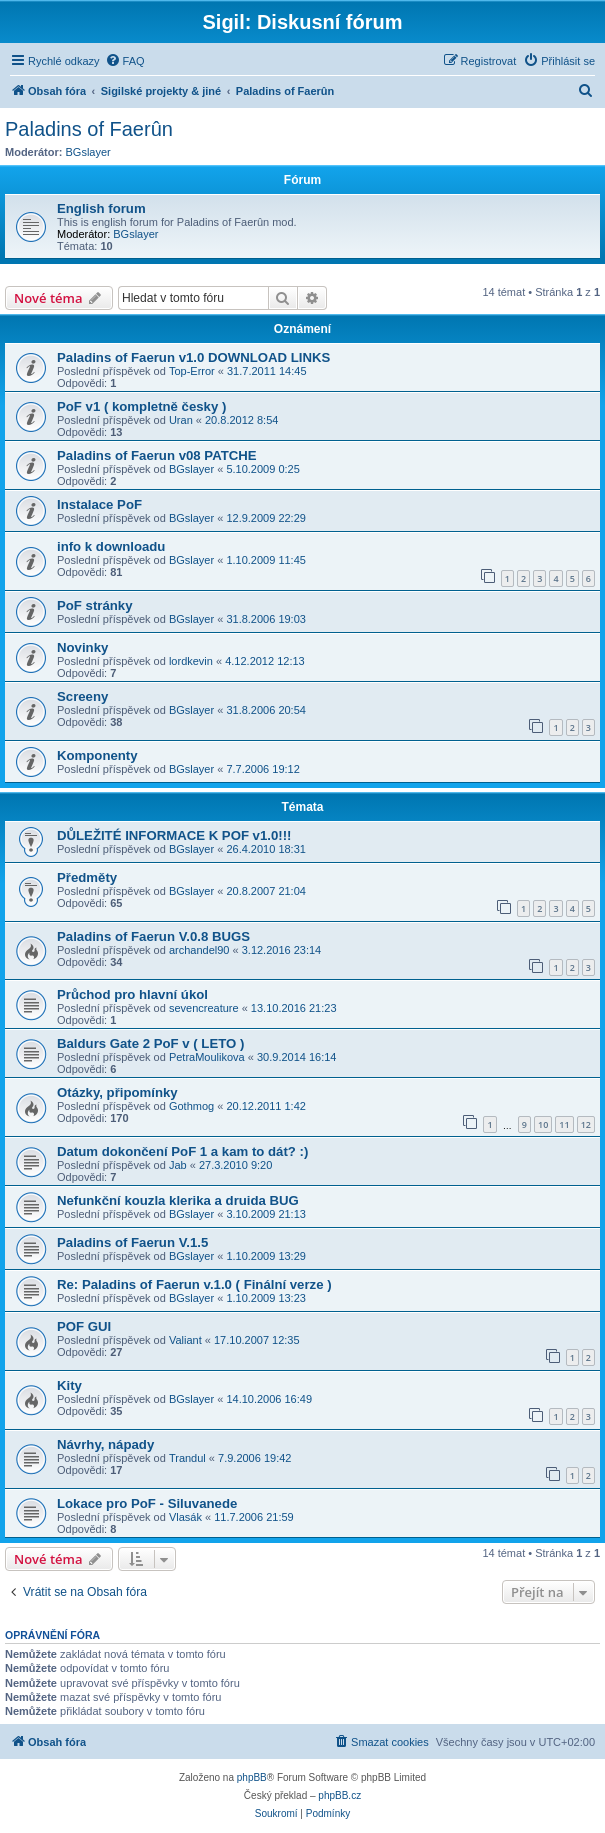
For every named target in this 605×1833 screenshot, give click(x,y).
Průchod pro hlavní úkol (132, 994)
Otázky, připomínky (117, 1092)
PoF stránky (95, 605)
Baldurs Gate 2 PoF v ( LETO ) (150, 1043)
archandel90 (199, 950)
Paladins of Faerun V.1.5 (132, 1242)
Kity (69, 1385)
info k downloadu (111, 546)
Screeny (82, 696)
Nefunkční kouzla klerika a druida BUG (178, 1200)
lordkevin (191, 661)
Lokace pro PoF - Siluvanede (147, 1503)
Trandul (187, 1458)
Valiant (185, 1340)
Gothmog (191, 1106)
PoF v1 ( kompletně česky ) (141, 406)
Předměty (87, 877)
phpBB (252, 1777)
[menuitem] (125, 61)
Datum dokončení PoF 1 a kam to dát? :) (182, 1151)
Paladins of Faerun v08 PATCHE (157, 455)
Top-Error (192, 371)
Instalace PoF (99, 504)
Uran (181, 420)
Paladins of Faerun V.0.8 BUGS (153, 936)
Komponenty (97, 755)
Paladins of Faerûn (89, 129)
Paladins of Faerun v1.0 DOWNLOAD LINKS (193, 357)
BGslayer (88, 152)
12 (586, 1124)
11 (564, 1124)
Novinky (82, 647)
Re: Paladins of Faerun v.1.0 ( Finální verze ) (194, 1284)
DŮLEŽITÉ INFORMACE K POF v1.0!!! (174, 835)
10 (543, 1124)
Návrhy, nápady (105, 1444)
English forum (101, 208)
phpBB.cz (339, 1795)
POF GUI (84, 1326)
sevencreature (204, 1008)
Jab (178, 1165)
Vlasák (185, 1517)
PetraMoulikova (207, 1057)
